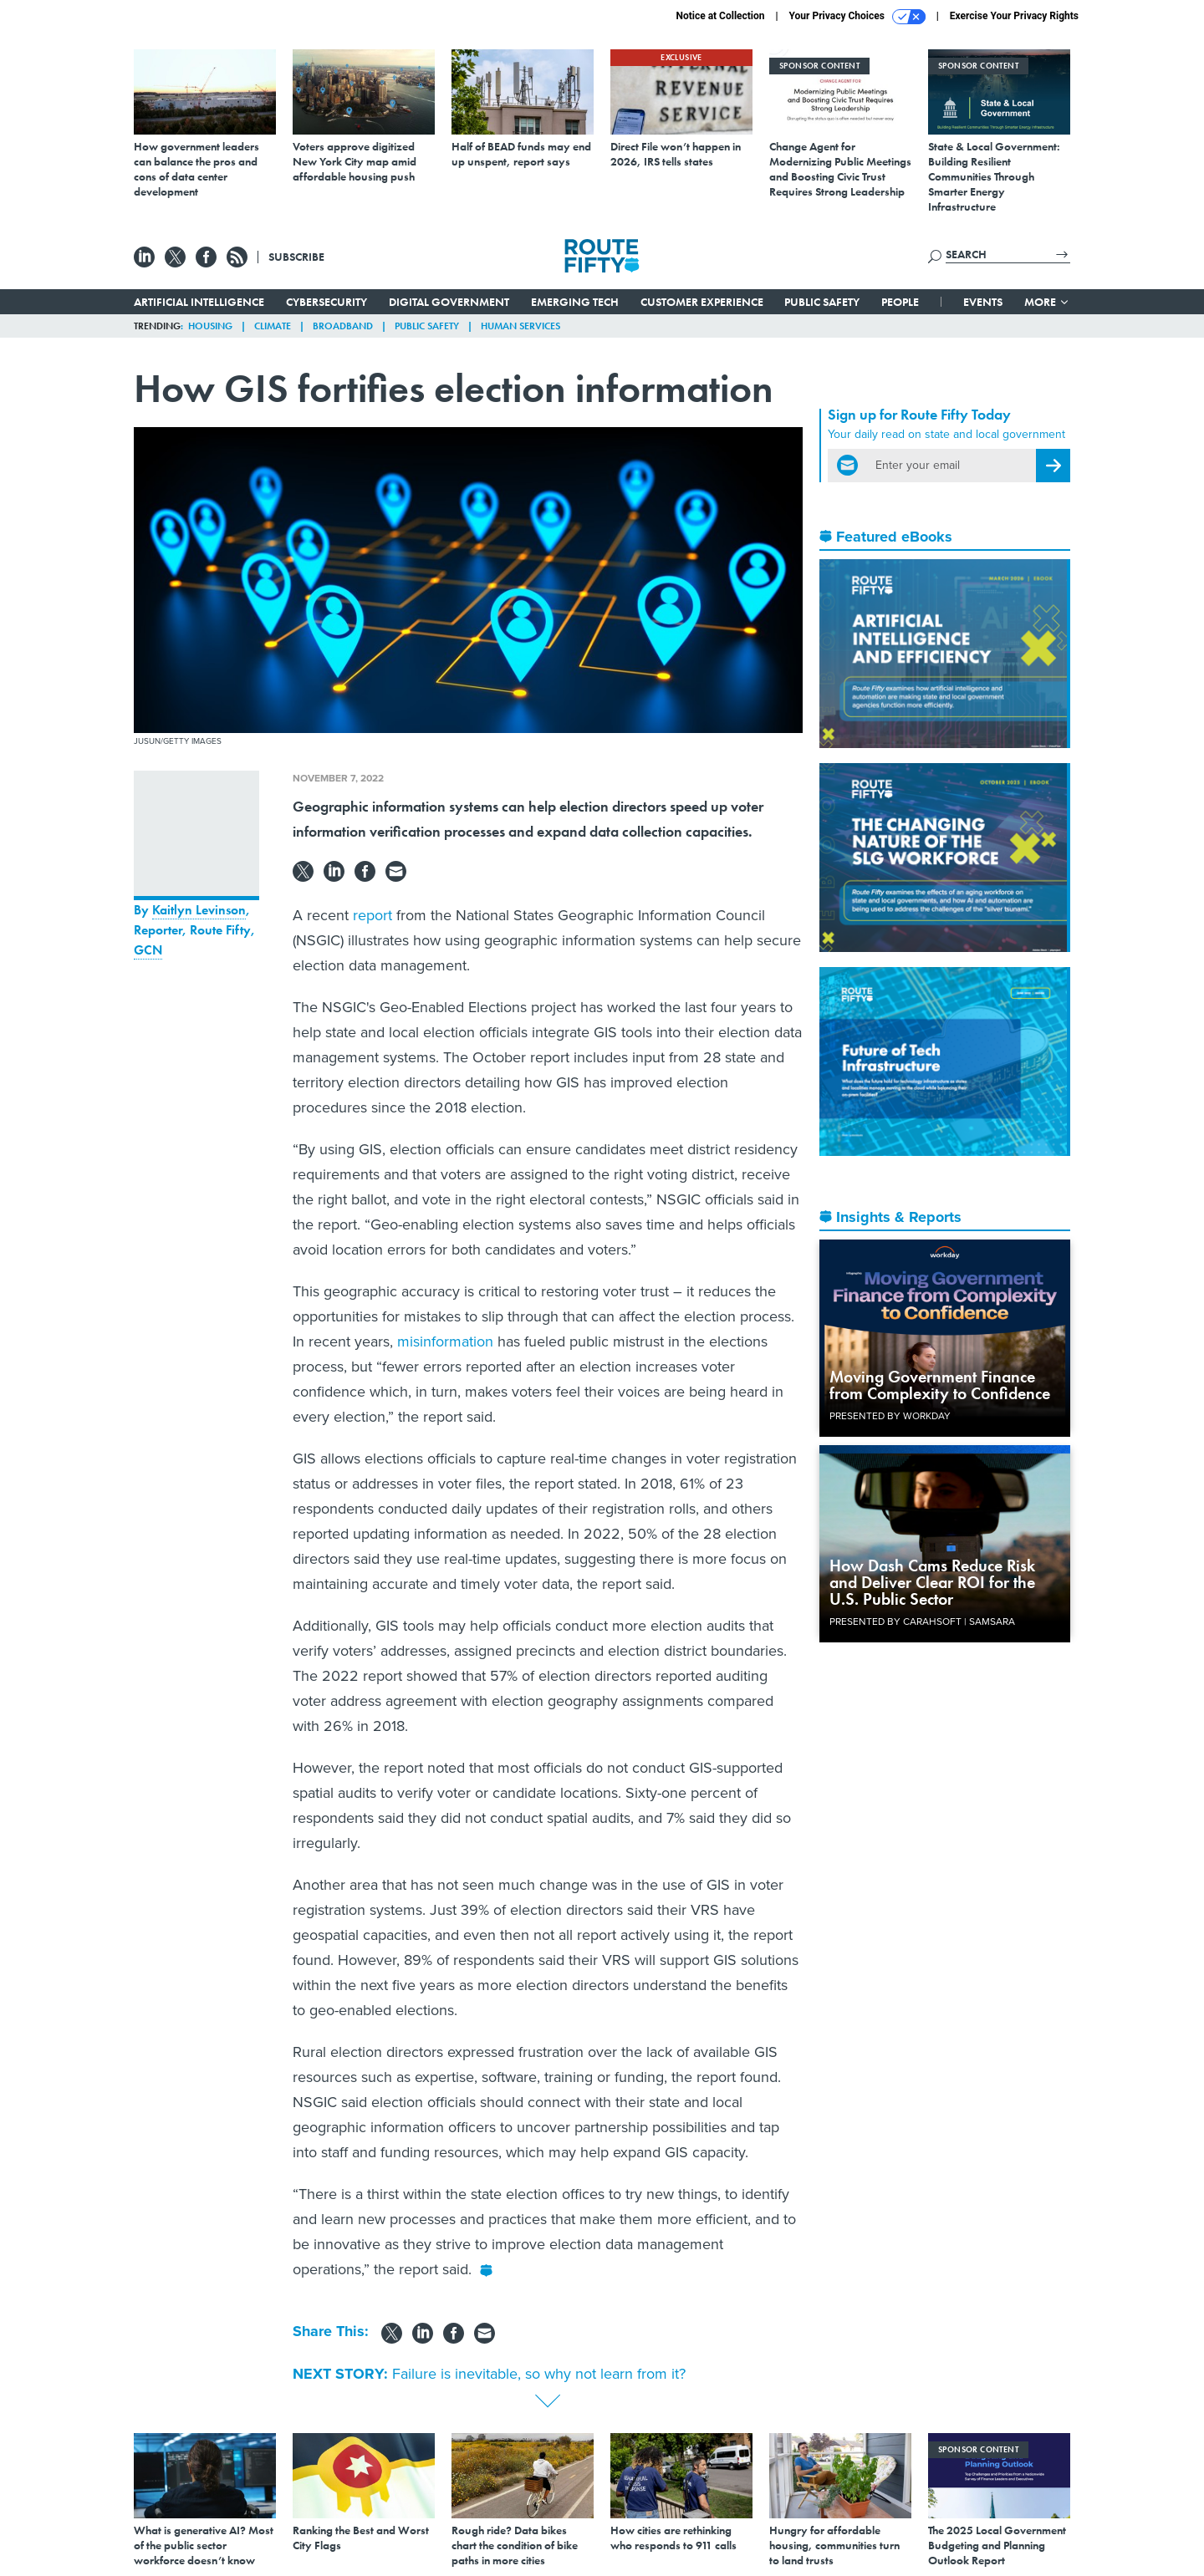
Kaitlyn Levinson (199, 910)
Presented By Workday (890, 1415)
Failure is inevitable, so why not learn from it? (539, 2374)
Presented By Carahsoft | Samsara (922, 1621)
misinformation (445, 1341)
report (372, 915)
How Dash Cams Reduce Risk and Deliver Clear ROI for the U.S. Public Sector (932, 1582)
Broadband (343, 326)
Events (982, 301)
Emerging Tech (575, 301)
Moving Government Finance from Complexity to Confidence (939, 1385)
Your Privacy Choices (857, 16)
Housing (210, 326)
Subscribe (296, 256)
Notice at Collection (720, 16)
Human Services (520, 326)
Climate (272, 326)
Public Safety (822, 301)
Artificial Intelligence (199, 301)
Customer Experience (701, 301)
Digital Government (449, 301)
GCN (148, 950)
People (900, 301)
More (1047, 301)
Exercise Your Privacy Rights (1014, 16)
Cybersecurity (326, 301)
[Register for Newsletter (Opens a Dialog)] (1053, 465)
